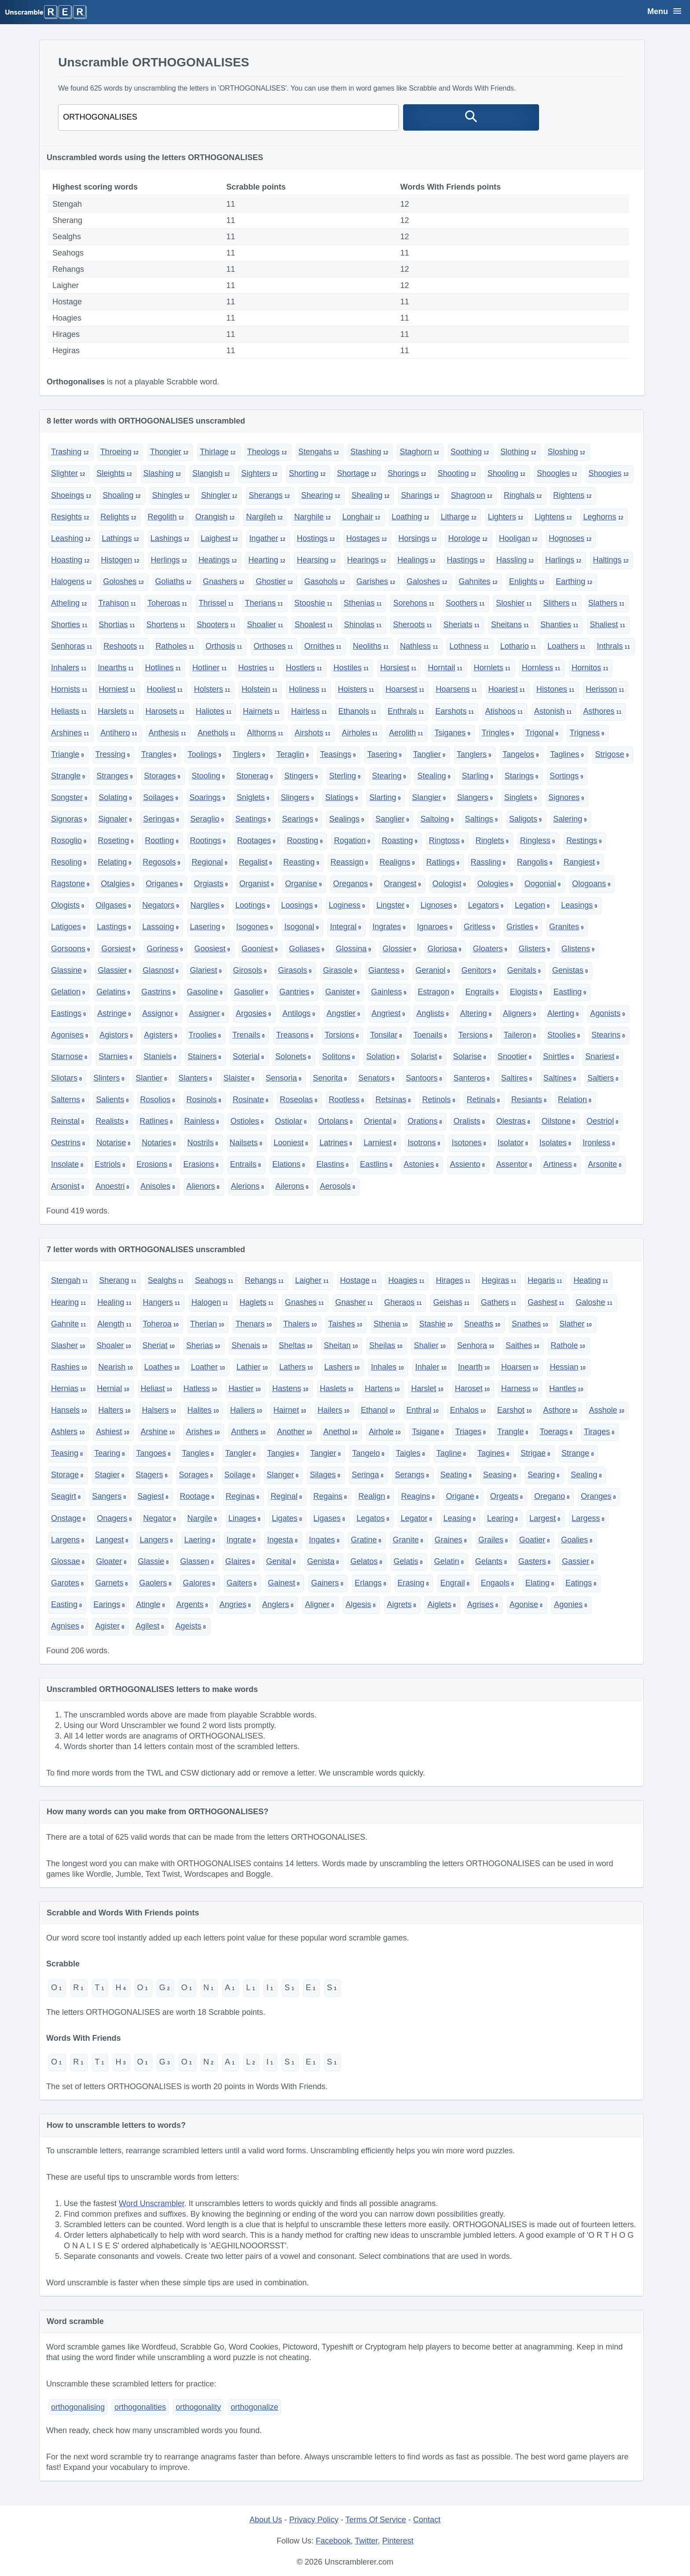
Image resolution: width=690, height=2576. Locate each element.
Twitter (366, 2540)
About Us (266, 2519)
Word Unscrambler (151, 2203)
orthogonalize (254, 2407)
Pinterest (397, 2540)
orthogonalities (140, 2407)
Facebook (333, 2540)
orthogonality (198, 2407)
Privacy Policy (313, 2519)
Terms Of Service (375, 2519)
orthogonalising (78, 2407)
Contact (426, 2519)
